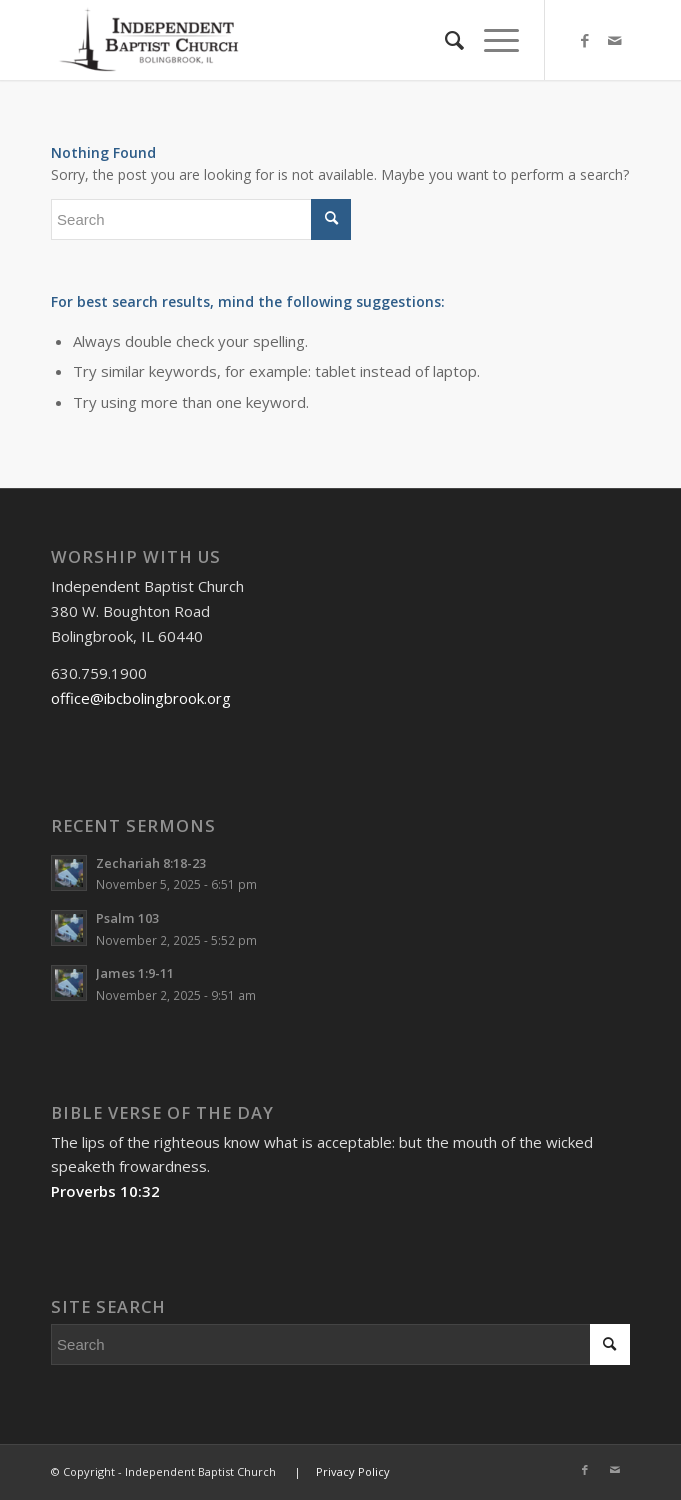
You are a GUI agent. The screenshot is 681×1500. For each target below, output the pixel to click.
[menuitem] (444, 40)
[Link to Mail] (615, 40)
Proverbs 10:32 (105, 1191)
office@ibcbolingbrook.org (141, 698)
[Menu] (491, 40)
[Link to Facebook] (585, 40)
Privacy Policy (353, 1471)
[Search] (444, 40)
